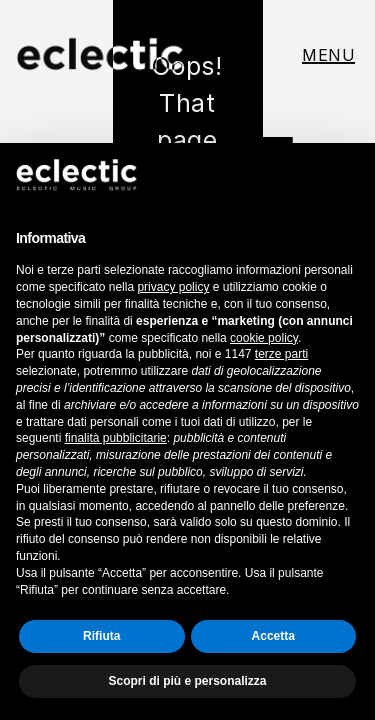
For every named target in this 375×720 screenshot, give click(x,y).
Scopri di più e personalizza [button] (187, 681)
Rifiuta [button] (101, 636)
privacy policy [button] (173, 287)
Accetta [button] (273, 636)
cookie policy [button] (264, 338)
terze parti (281, 354)
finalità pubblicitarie (116, 438)
